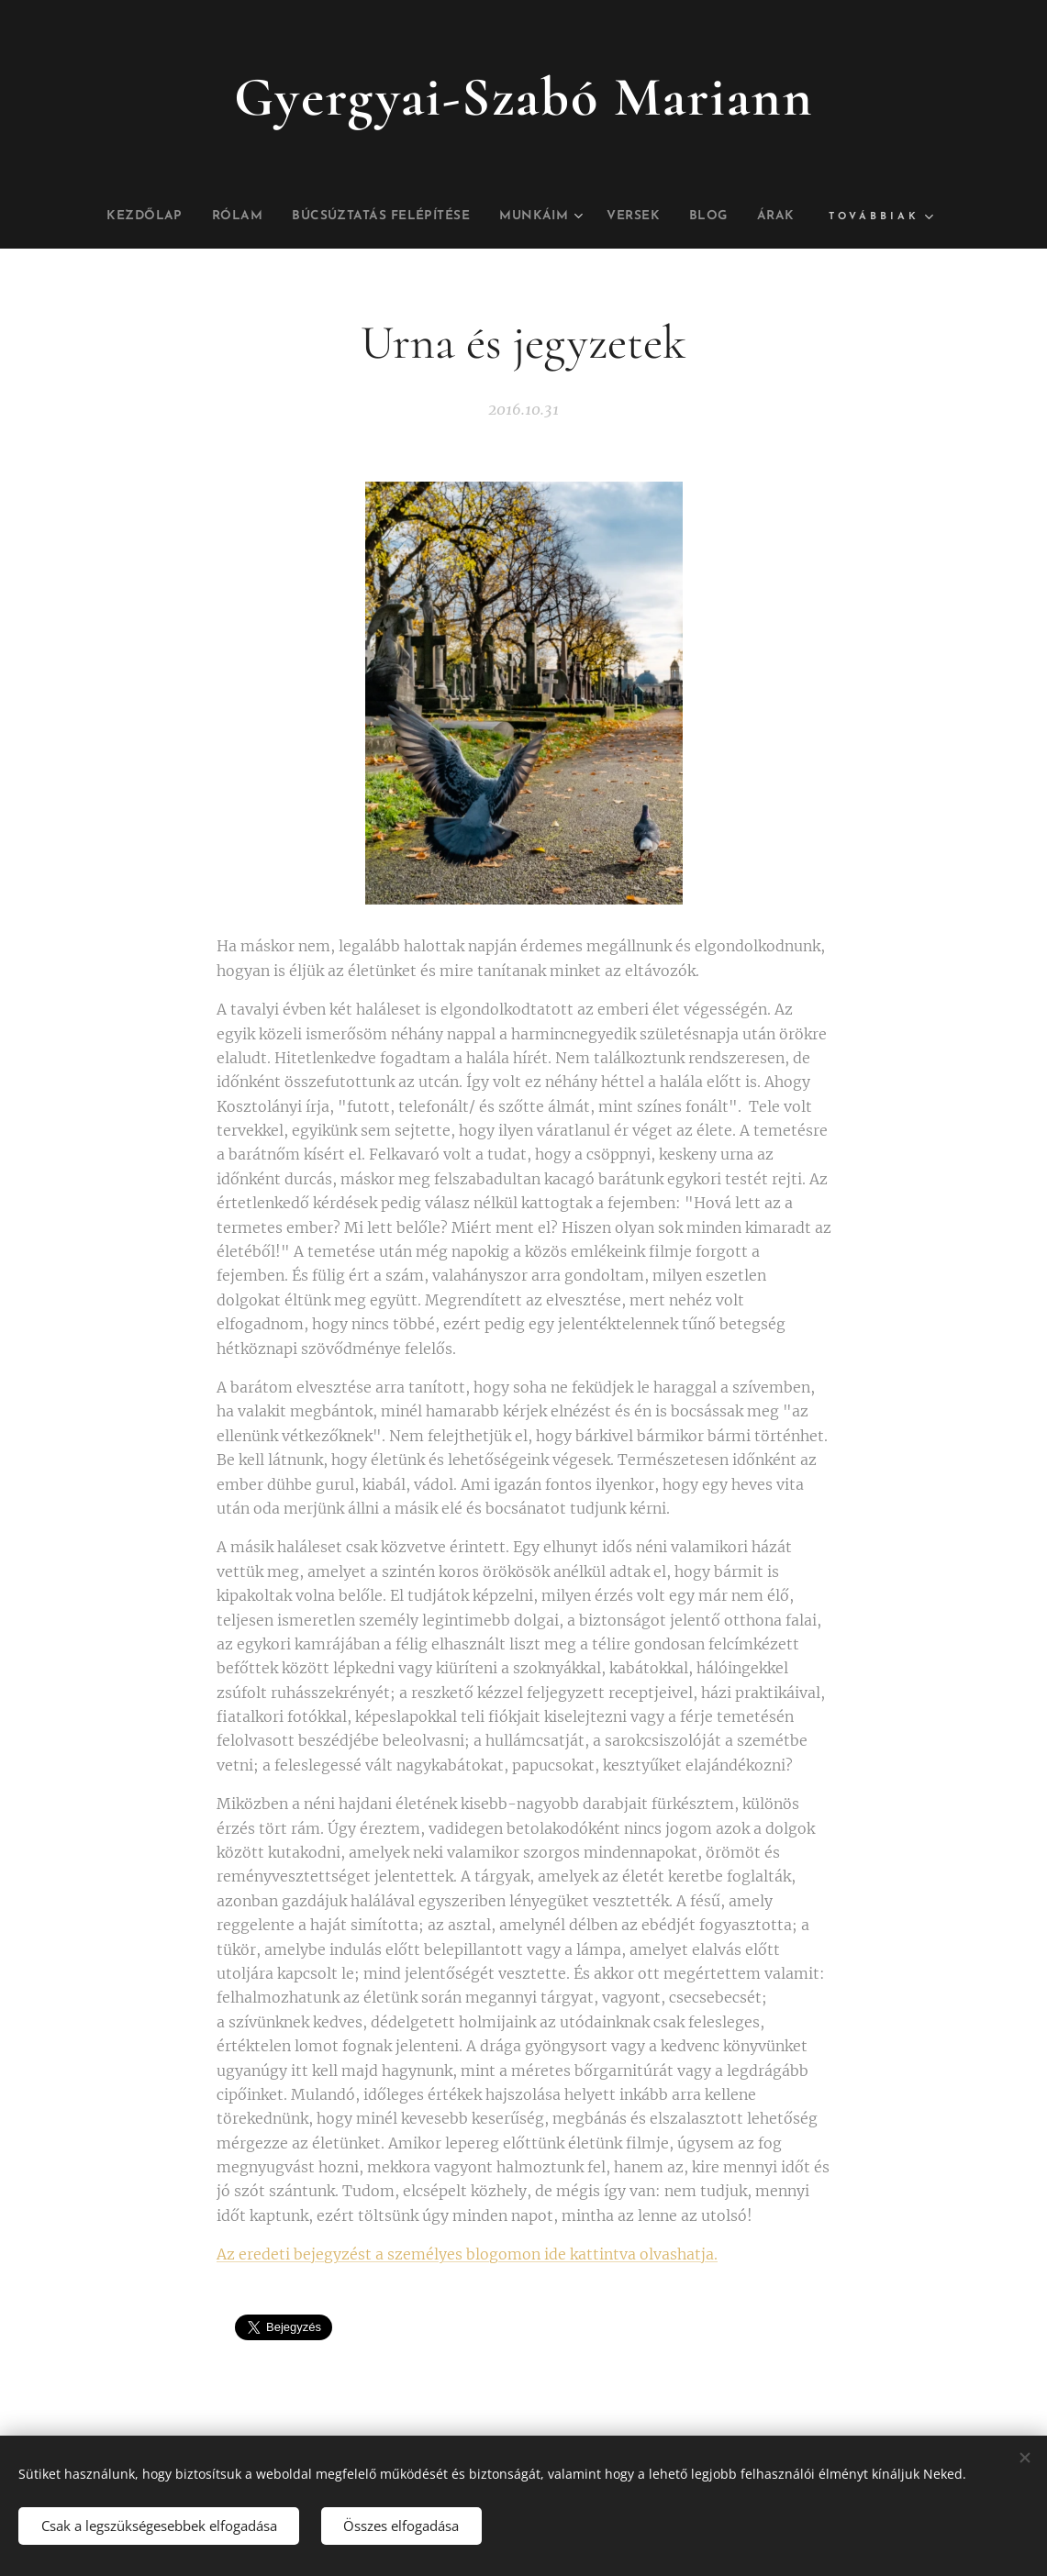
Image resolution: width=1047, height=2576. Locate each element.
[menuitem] (154, 216)
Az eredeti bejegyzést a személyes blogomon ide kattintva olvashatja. (467, 2254)
